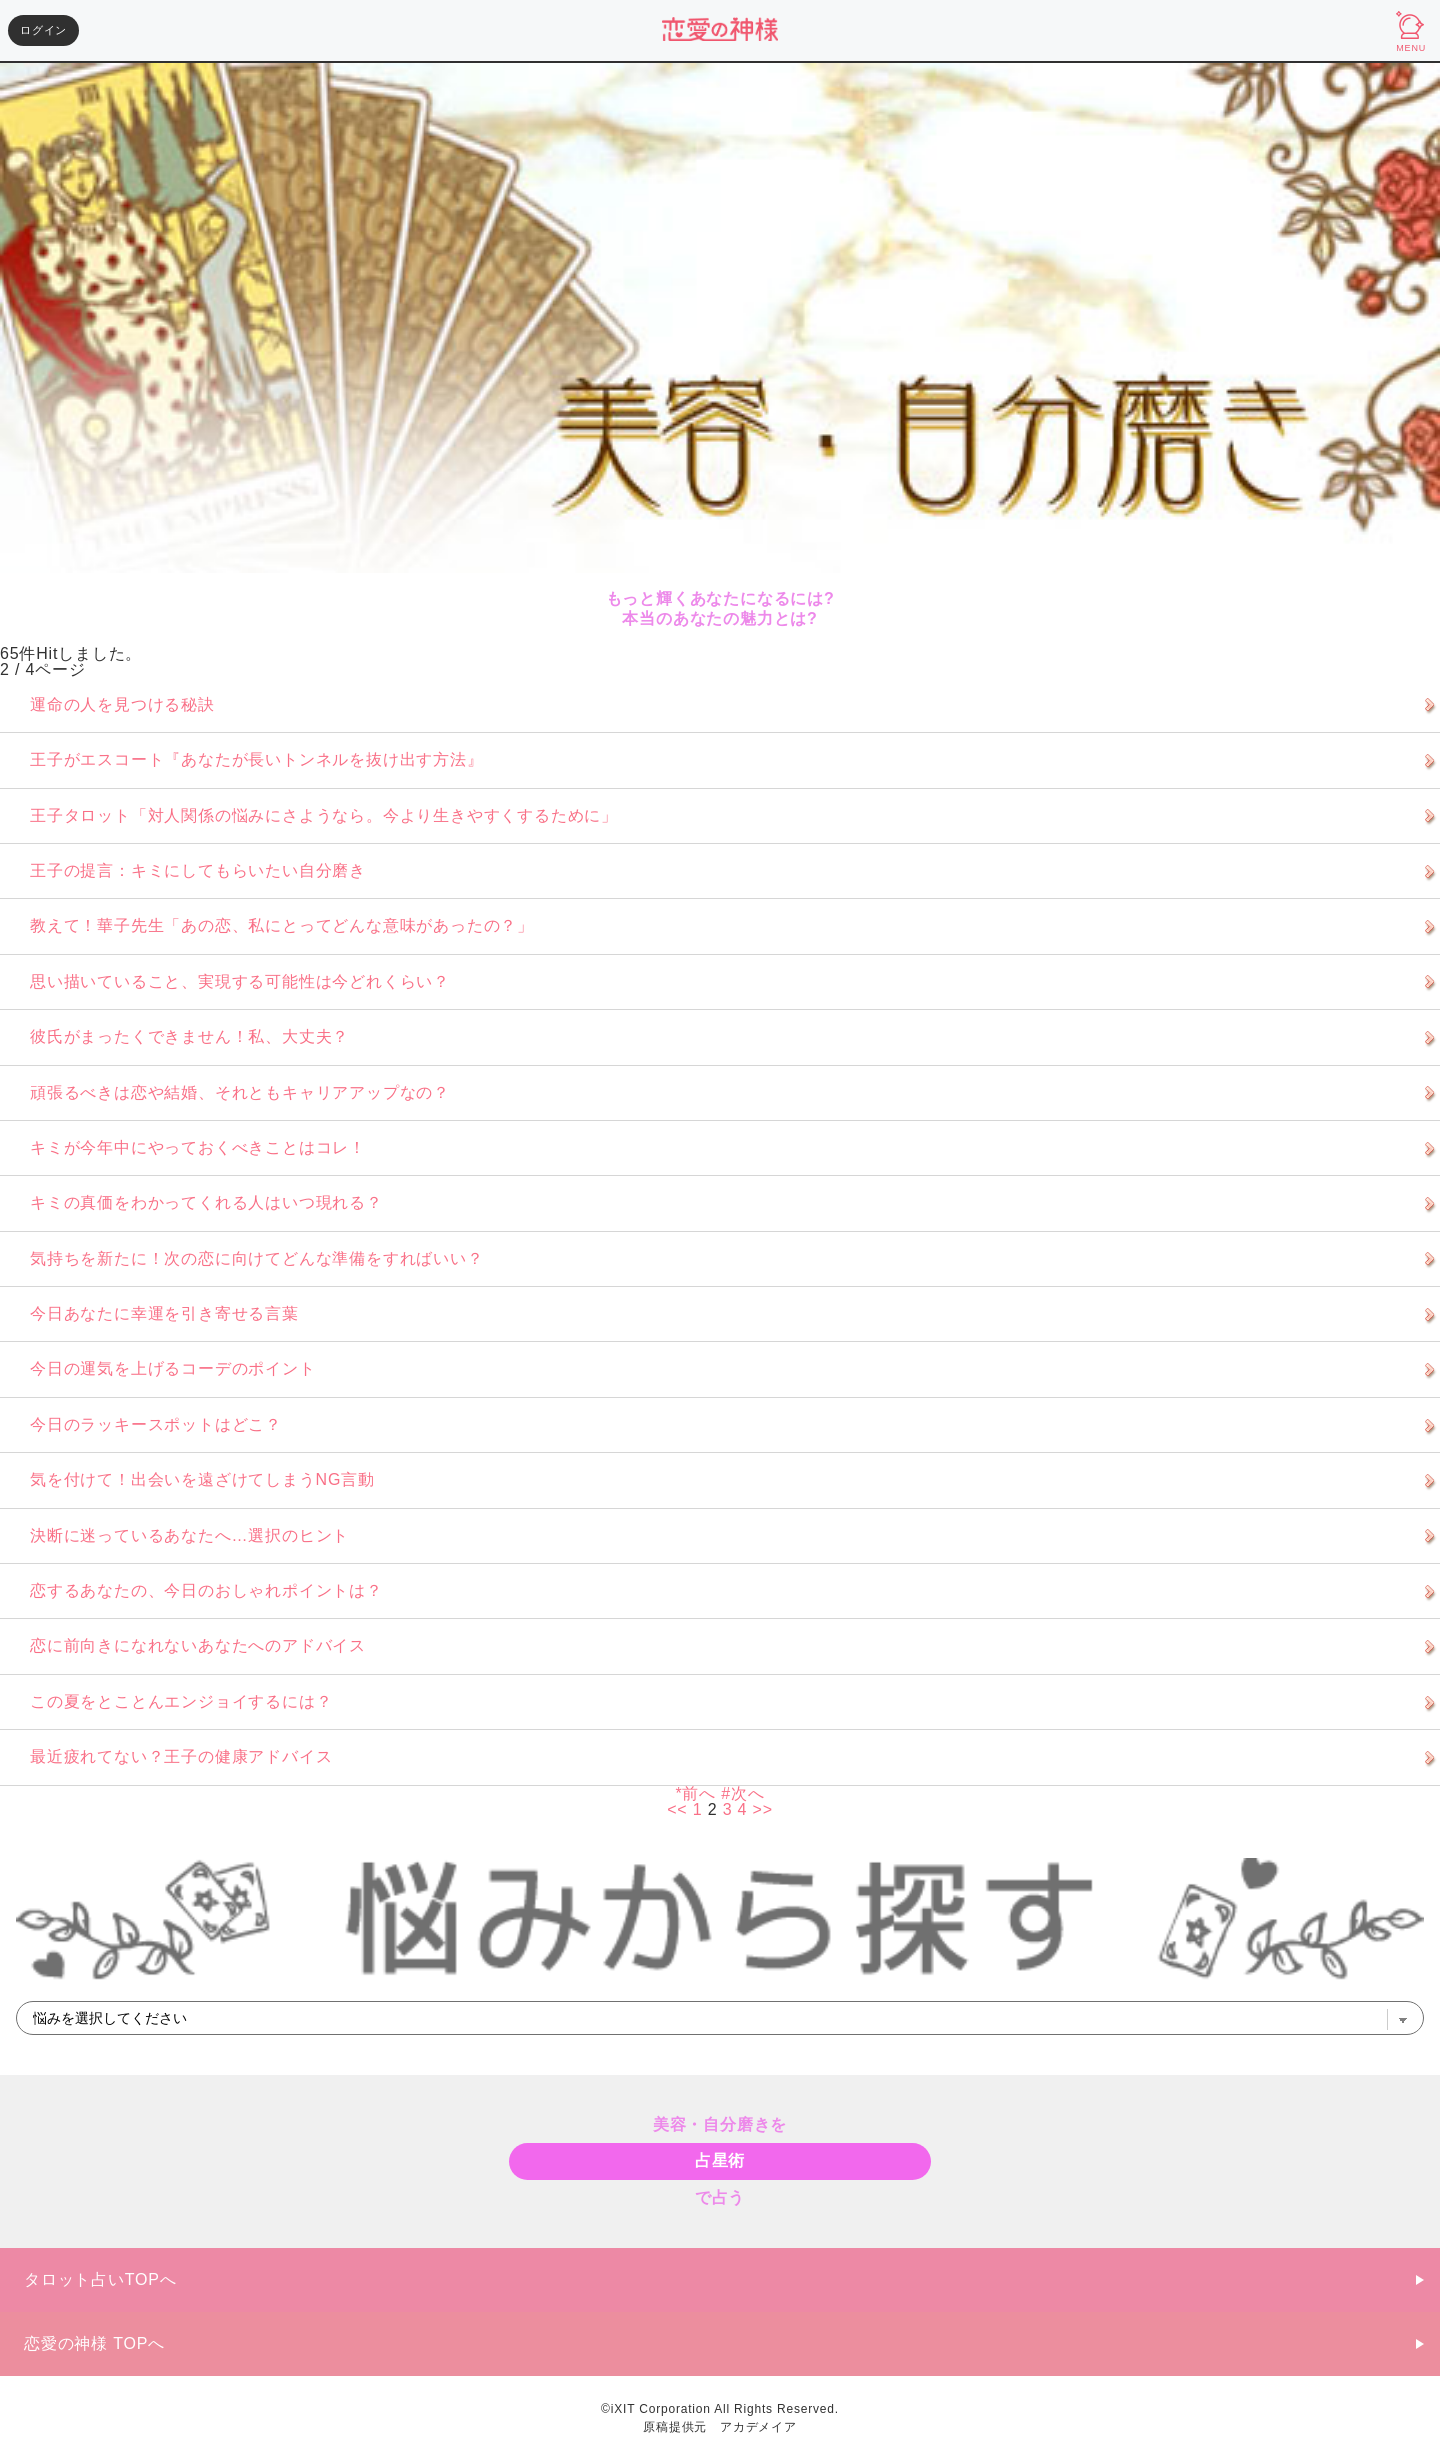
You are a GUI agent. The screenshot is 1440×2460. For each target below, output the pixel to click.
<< (677, 1809)
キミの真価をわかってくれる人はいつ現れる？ (206, 1202)
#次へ (742, 1793)
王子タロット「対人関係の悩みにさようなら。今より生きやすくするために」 (324, 815)
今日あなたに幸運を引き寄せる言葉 (164, 1313)
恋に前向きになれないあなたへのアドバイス (198, 1645)
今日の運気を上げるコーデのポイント (173, 1368)
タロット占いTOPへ (100, 2279)
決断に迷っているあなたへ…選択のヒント (189, 1535)
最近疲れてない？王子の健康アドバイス (181, 1756)
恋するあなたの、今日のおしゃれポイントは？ (206, 1590)
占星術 (720, 2160)
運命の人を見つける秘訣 (122, 704)
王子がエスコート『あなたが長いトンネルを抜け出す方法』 (257, 759)
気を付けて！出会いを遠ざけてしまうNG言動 (202, 1479)
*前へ (695, 1793)
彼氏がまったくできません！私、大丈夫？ (189, 1036)
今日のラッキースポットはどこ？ (156, 1424)
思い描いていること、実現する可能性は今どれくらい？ (240, 981)
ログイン (43, 30)
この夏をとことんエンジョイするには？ (181, 1701)
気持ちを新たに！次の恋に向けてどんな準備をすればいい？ (257, 1258)
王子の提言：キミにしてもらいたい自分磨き (198, 870)
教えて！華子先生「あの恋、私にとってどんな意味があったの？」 (282, 925)
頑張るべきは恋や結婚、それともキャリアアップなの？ (240, 1092)
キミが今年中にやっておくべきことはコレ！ (198, 1147)
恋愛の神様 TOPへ (94, 2343)
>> (763, 1809)
